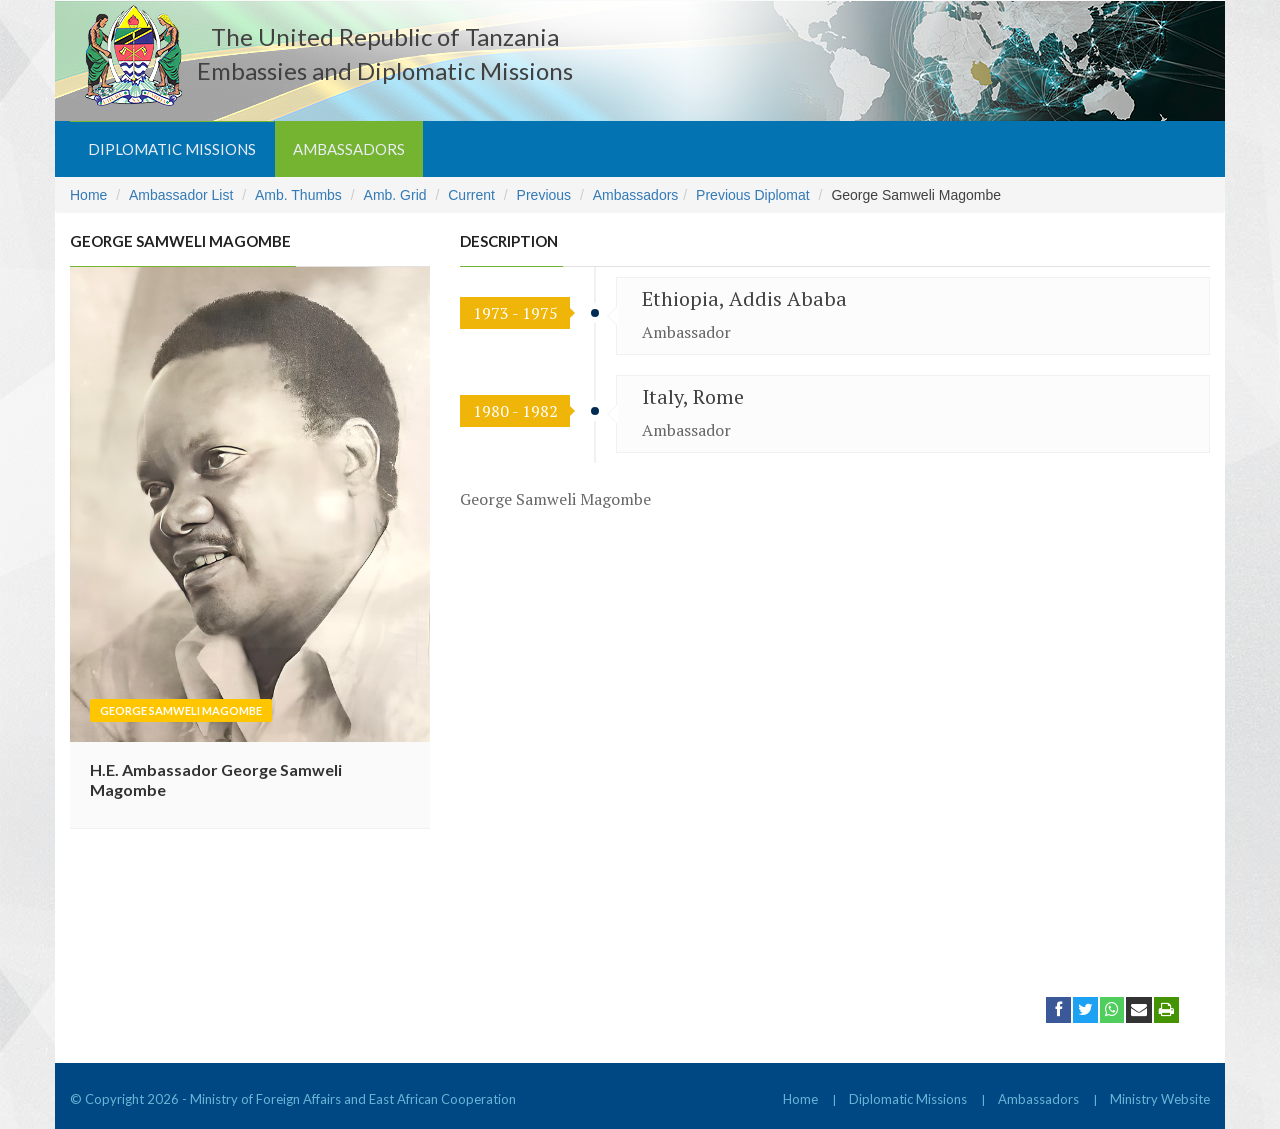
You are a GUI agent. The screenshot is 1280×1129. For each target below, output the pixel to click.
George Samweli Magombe (181, 710)
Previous (544, 195)
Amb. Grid (395, 195)
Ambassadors (349, 149)
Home (88, 195)
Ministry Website (1160, 1099)
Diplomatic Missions (172, 149)
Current (471, 195)
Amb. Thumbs (298, 195)
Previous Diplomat (753, 195)
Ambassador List (181, 195)
